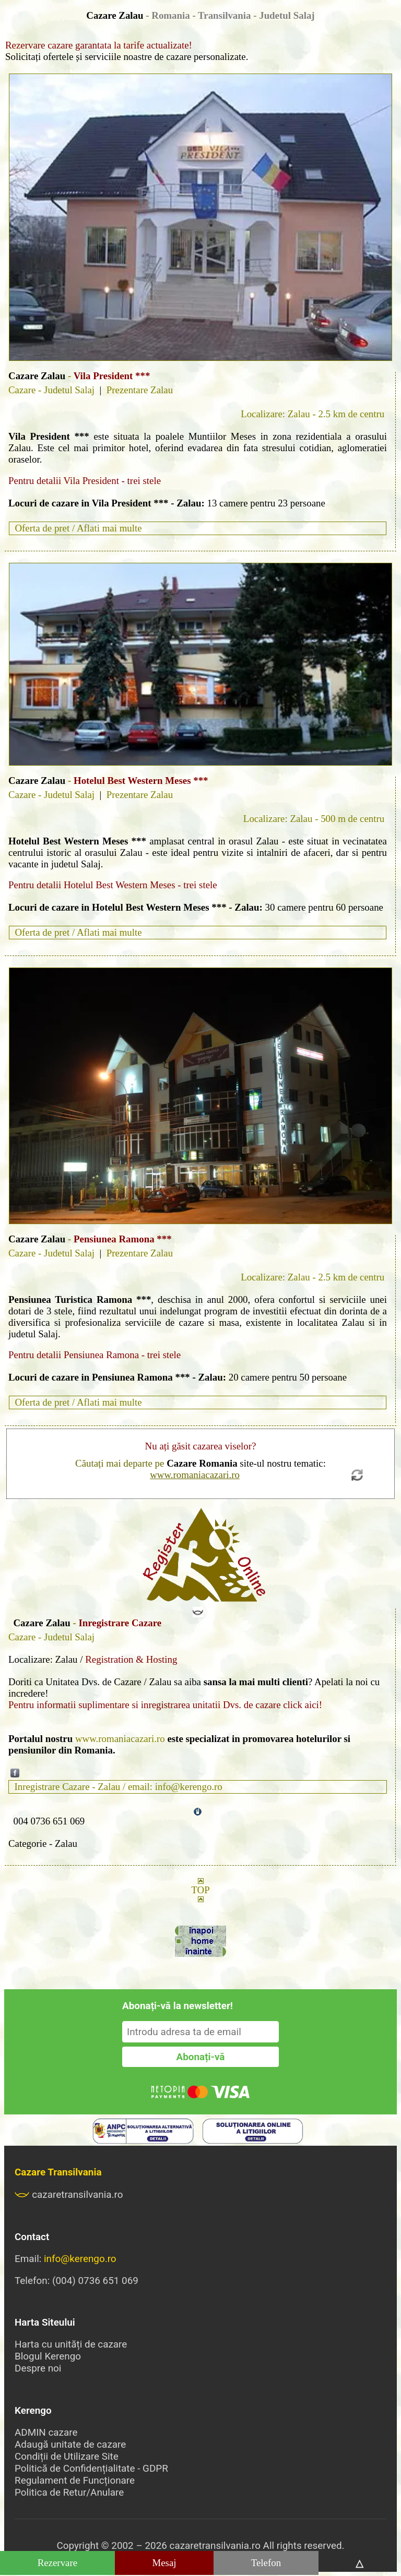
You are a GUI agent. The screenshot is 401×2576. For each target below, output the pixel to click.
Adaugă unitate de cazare (70, 2444)
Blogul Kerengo (48, 2356)
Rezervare (58, 2562)
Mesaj (164, 2562)
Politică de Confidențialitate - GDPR (91, 2468)
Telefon (266, 2562)
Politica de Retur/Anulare (69, 2492)
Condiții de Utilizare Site (67, 2456)
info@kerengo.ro (80, 2259)
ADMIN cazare (46, 2432)
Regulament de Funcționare (75, 2480)
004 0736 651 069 (49, 1821)
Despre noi (38, 2368)
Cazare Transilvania (58, 2172)
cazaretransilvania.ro (69, 2194)
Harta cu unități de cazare (71, 2344)
